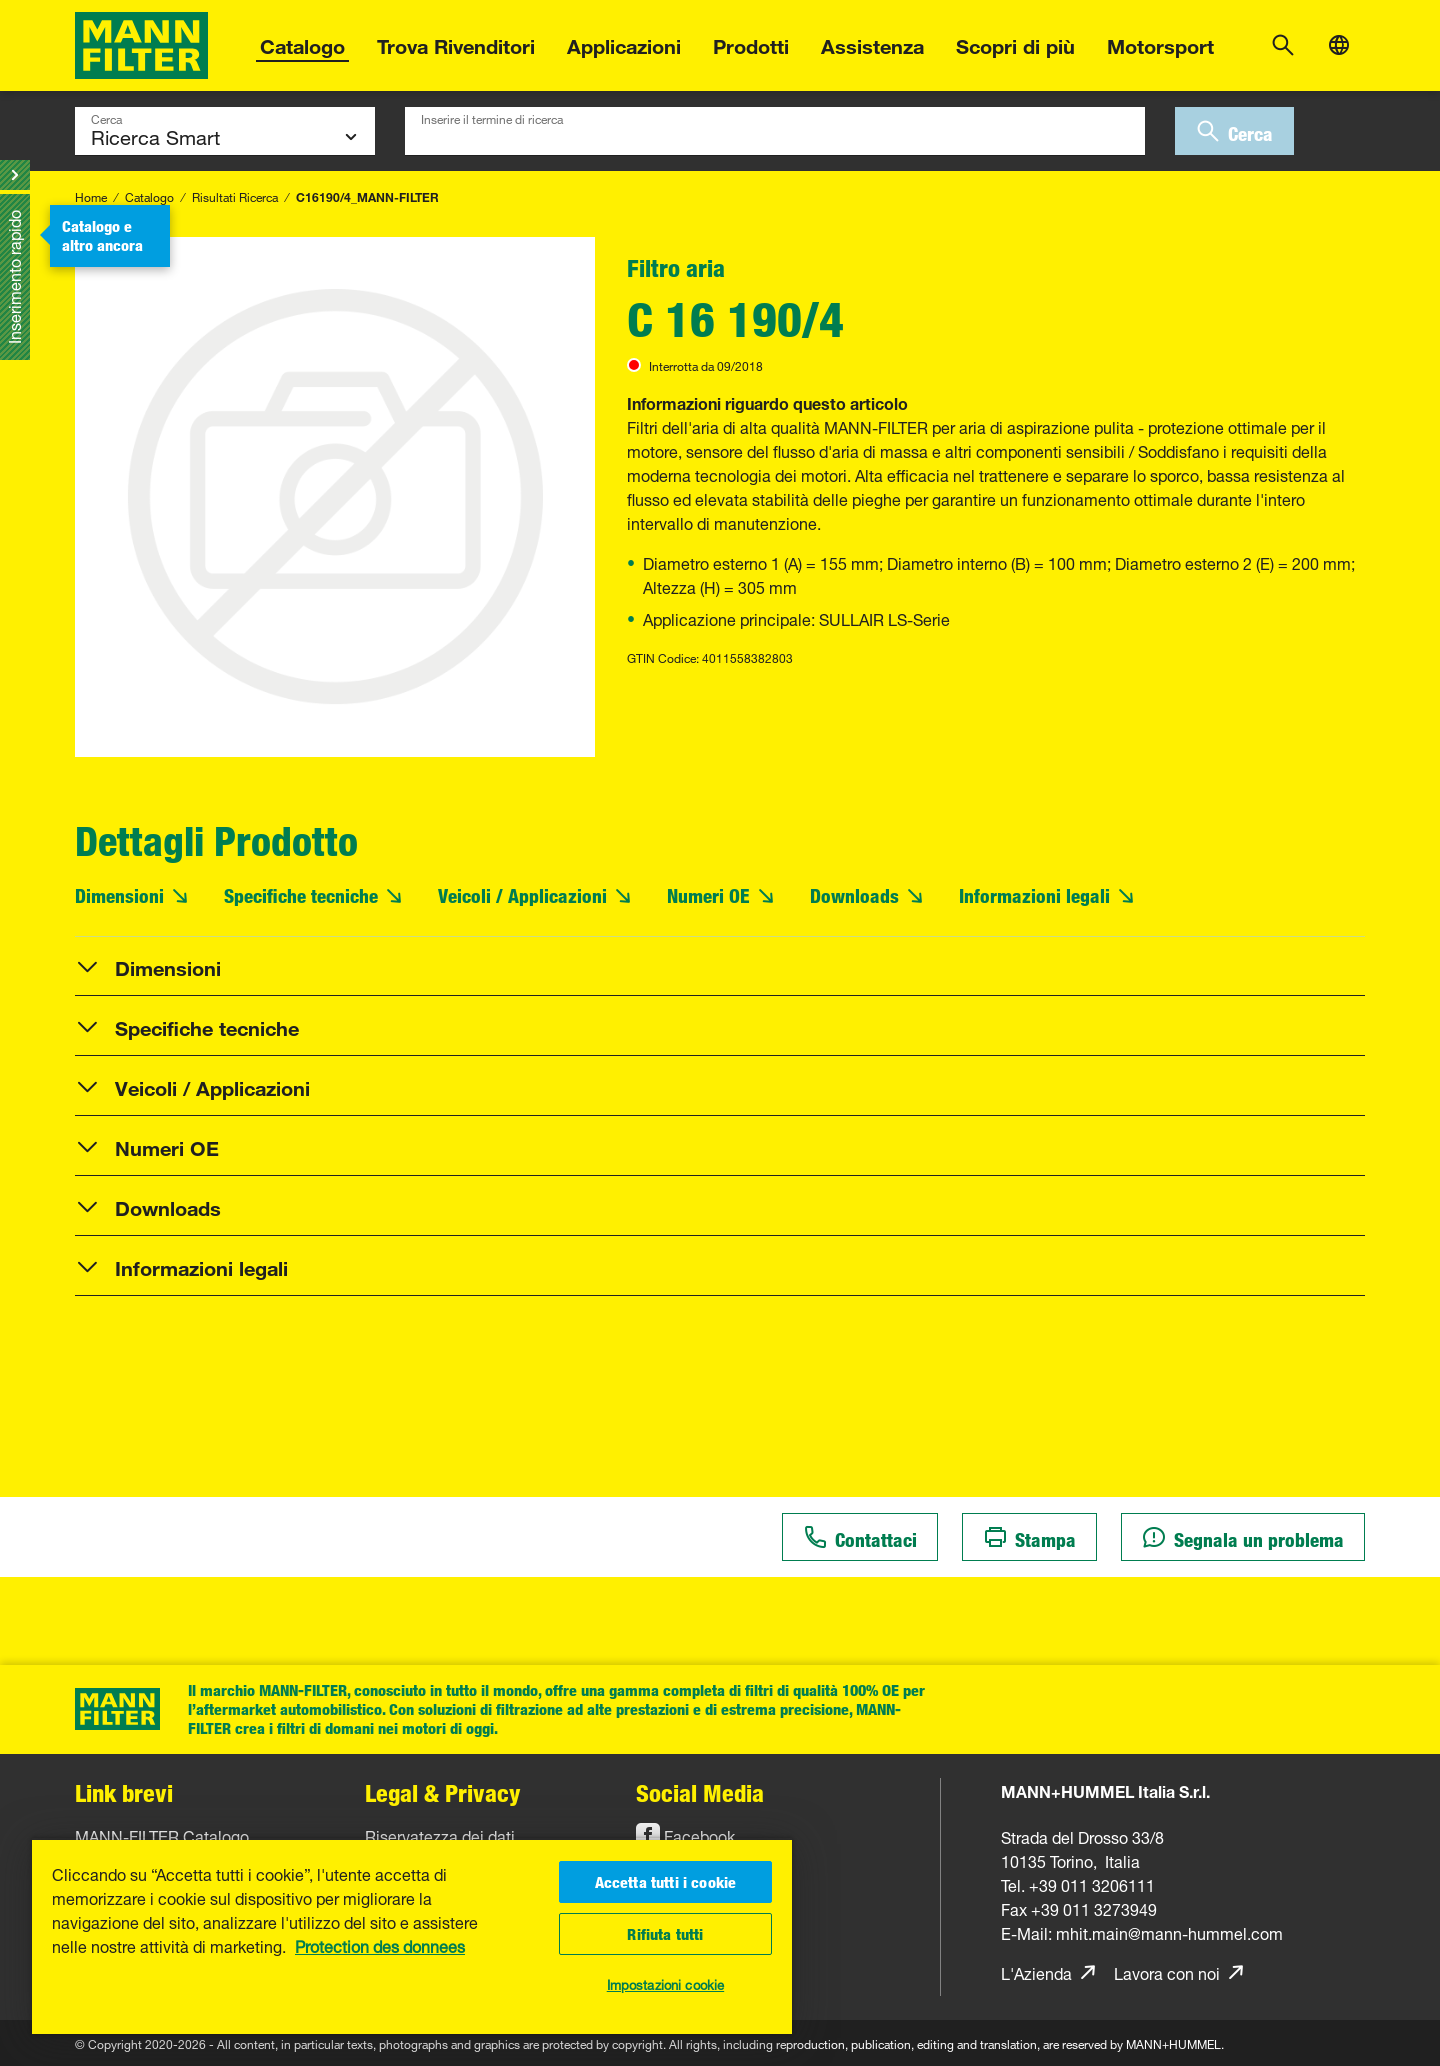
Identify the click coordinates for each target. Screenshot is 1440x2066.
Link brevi (124, 1792)
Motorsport (1160, 43)
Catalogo (302, 43)
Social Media (700, 1792)
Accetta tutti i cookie (666, 1882)
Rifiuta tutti (665, 1934)
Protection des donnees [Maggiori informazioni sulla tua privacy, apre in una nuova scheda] (380, 1945)
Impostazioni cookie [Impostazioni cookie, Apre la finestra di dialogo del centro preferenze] (665, 1983)
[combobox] (775, 131)
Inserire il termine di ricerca (492, 117)
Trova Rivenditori (456, 43)
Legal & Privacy (443, 1792)
